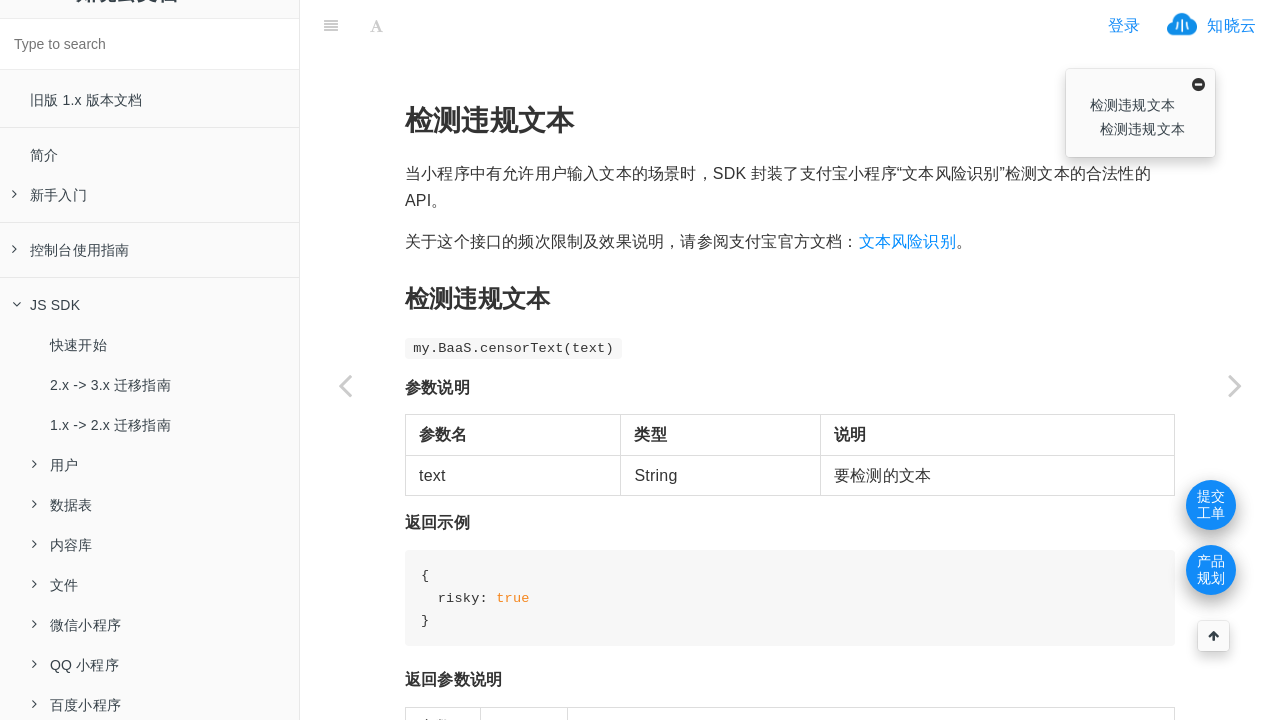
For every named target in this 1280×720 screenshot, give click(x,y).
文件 (55, 585)
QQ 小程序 (75, 665)
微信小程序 (76, 625)
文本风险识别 (907, 191)
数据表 (62, 505)
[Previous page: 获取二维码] (345, 385)
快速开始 (78, 345)
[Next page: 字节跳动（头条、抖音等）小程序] (1235, 385)
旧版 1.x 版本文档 (86, 100)
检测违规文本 (1132, 105)
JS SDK (46, 305)
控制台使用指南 (70, 250)
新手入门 (49, 195)
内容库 (62, 545)
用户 (55, 465)
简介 (44, 155)
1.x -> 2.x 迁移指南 (110, 425)
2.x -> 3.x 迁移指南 (110, 385)
